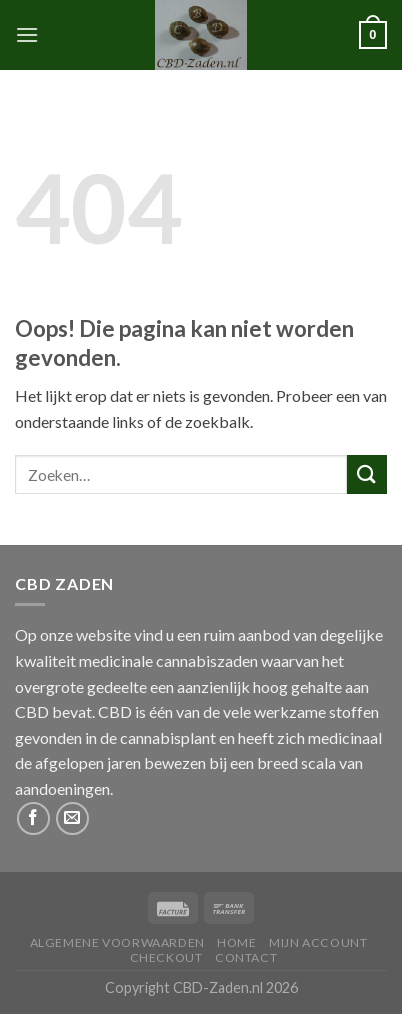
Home (236, 942)
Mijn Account (318, 942)
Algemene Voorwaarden (117, 942)
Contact (246, 957)
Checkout (166, 957)
